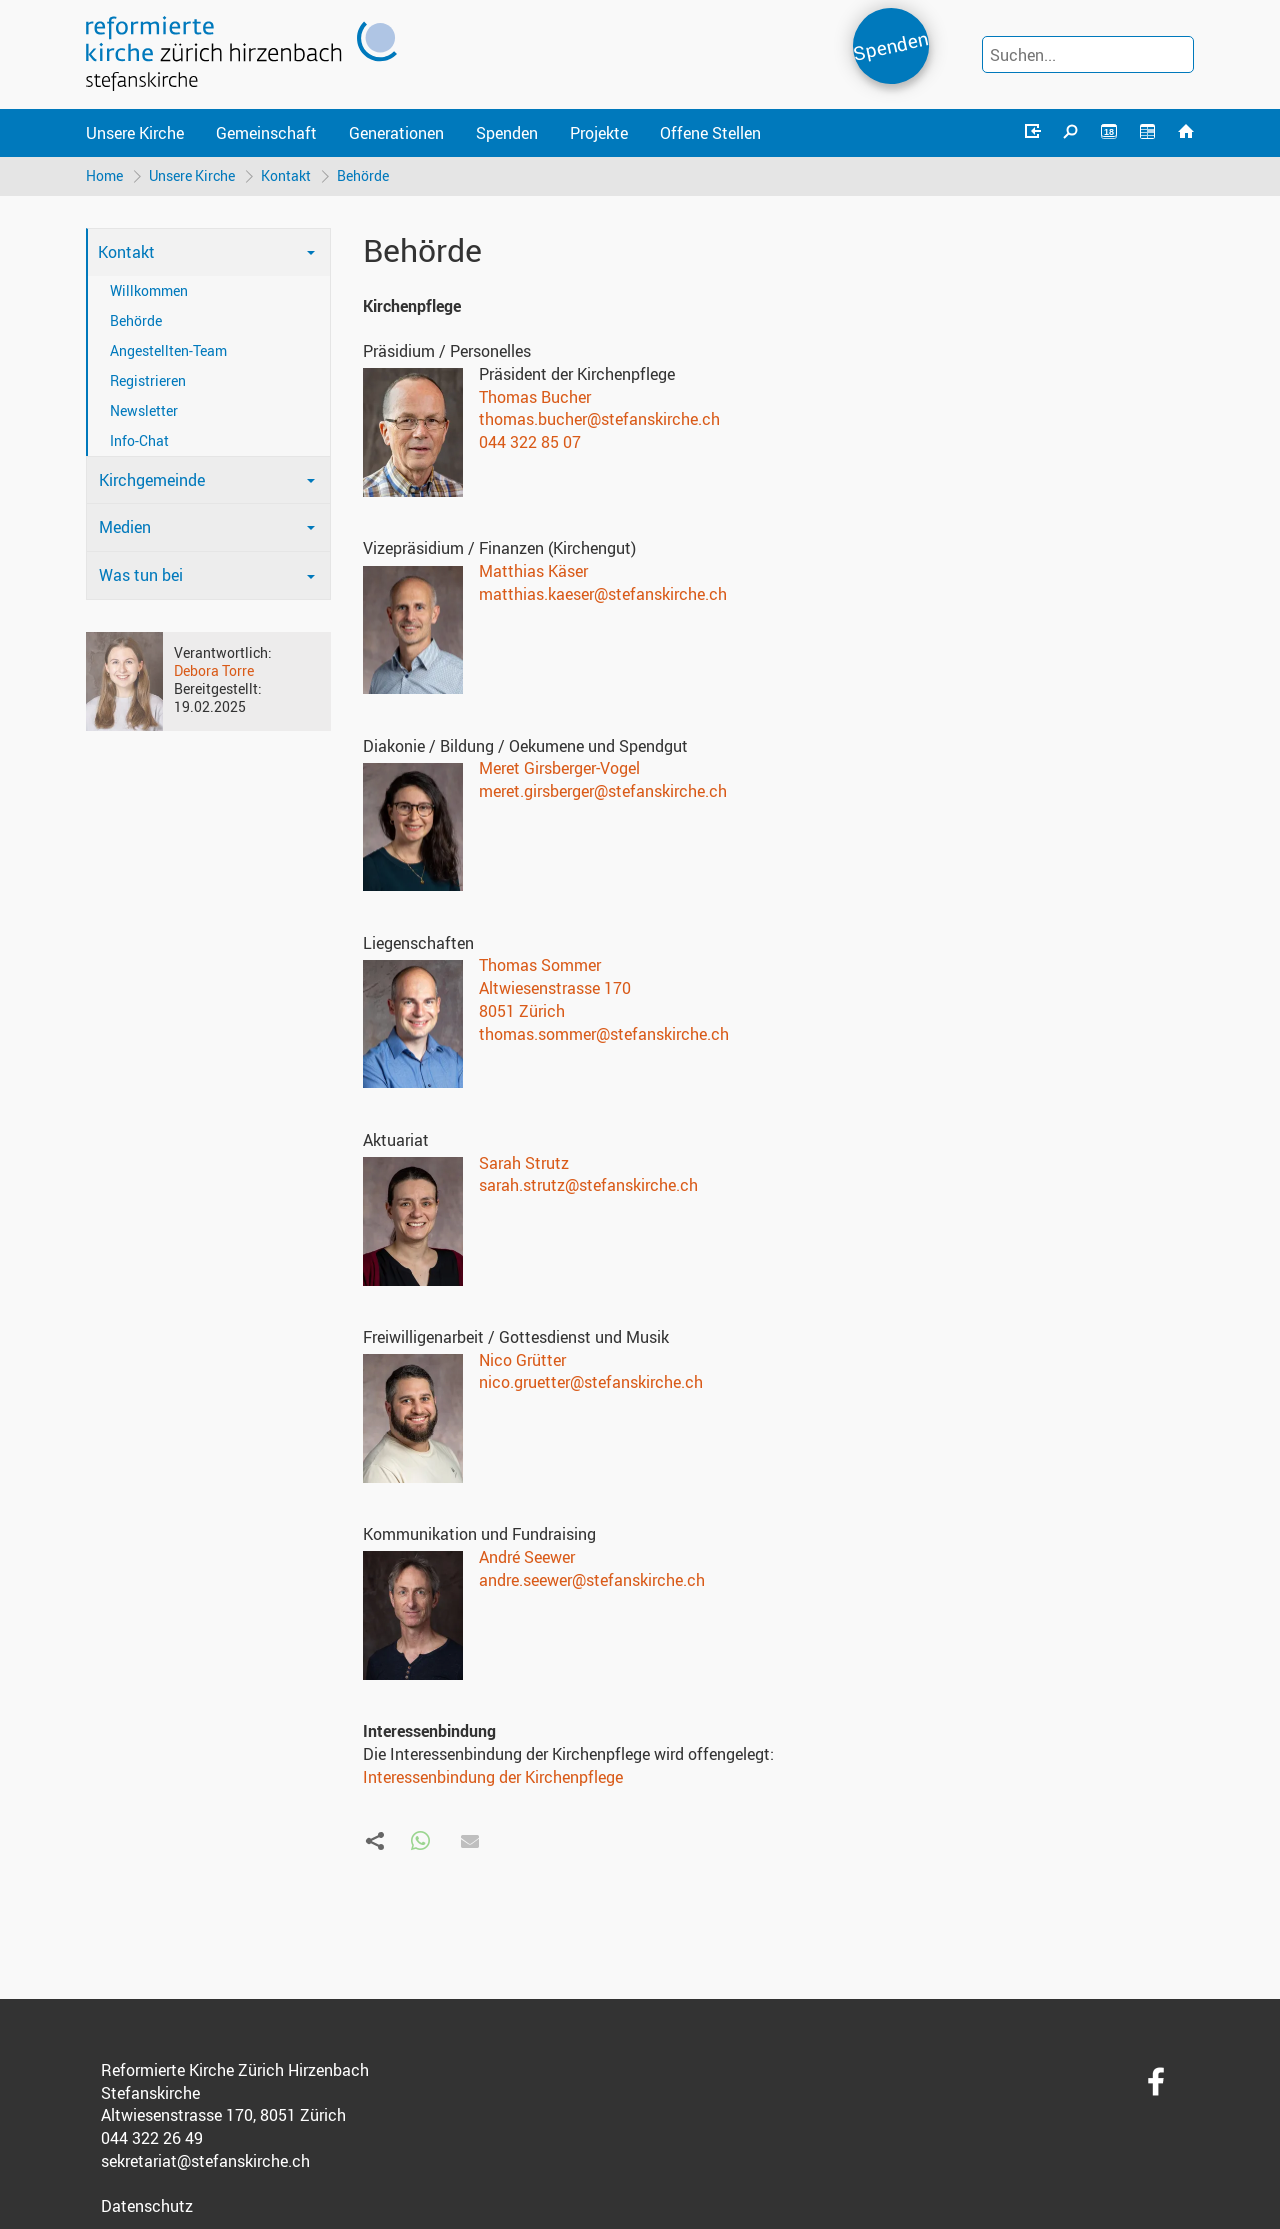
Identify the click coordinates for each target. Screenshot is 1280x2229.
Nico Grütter (522, 1360)
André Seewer (527, 1557)
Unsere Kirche (135, 133)
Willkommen (149, 290)
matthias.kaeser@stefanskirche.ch (603, 594)
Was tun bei (141, 575)
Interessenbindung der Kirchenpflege (493, 1777)
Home (104, 175)
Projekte (599, 133)
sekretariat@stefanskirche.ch (205, 2161)
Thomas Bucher (535, 397)
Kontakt (286, 175)
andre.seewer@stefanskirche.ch (592, 1580)
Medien (125, 527)
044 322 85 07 (530, 442)
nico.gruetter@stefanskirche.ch (591, 1382)
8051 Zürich (522, 1011)
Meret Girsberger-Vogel (559, 768)
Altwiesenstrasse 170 (555, 988)
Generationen (396, 133)
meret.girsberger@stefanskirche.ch (603, 791)
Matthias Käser (533, 571)
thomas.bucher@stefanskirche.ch (599, 419)
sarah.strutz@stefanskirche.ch (588, 1185)
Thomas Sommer (540, 965)
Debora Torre (214, 670)
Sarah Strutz (524, 1163)
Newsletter (144, 410)
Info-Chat (139, 440)
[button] (420, 1841)
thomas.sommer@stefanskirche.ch (604, 1034)
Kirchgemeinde (152, 480)
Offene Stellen (710, 133)
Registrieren (148, 380)
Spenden (891, 45)
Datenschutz (147, 2206)
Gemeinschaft (266, 133)
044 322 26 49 (152, 2138)
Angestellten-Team (168, 350)
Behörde (363, 175)
